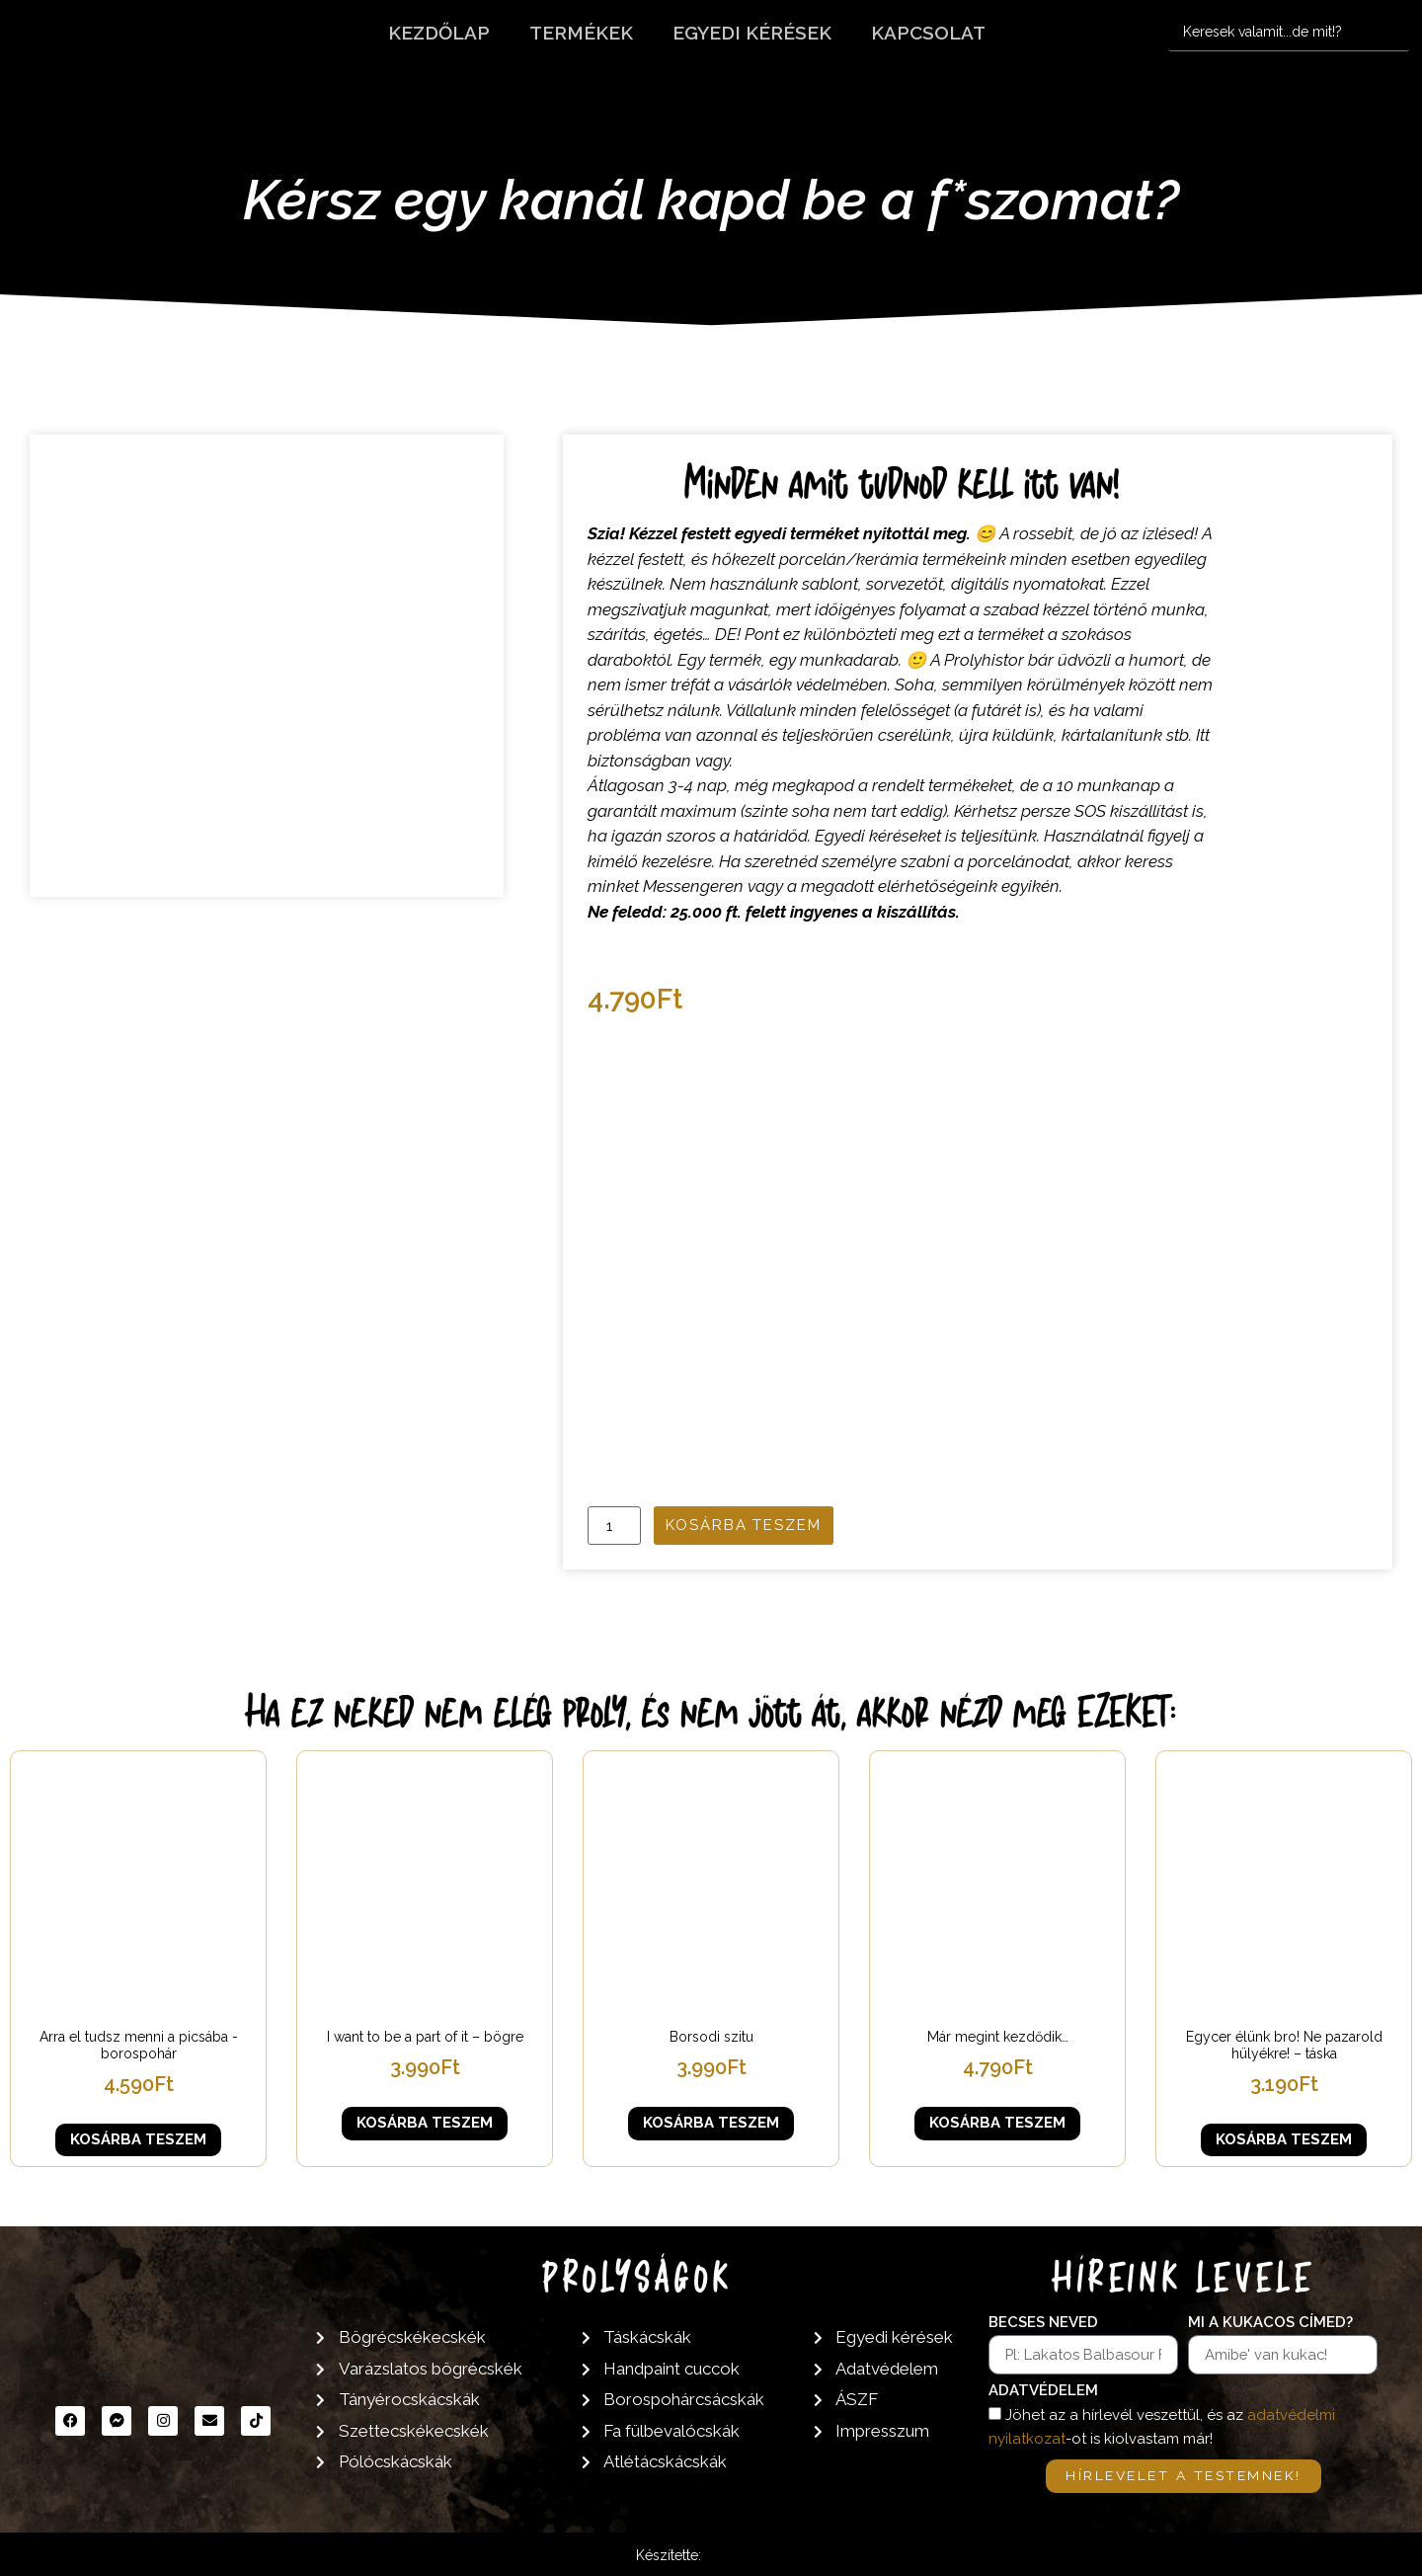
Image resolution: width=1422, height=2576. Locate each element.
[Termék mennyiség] (614, 1525)
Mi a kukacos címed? (1270, 2323)
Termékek (581, 32)
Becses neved (1043, 2323)
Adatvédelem (1043, 2391)
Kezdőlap (439, 32)
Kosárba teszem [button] (138, 2139)
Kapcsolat (928, 32)
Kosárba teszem (744, 1525)
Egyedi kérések (751, 32)
